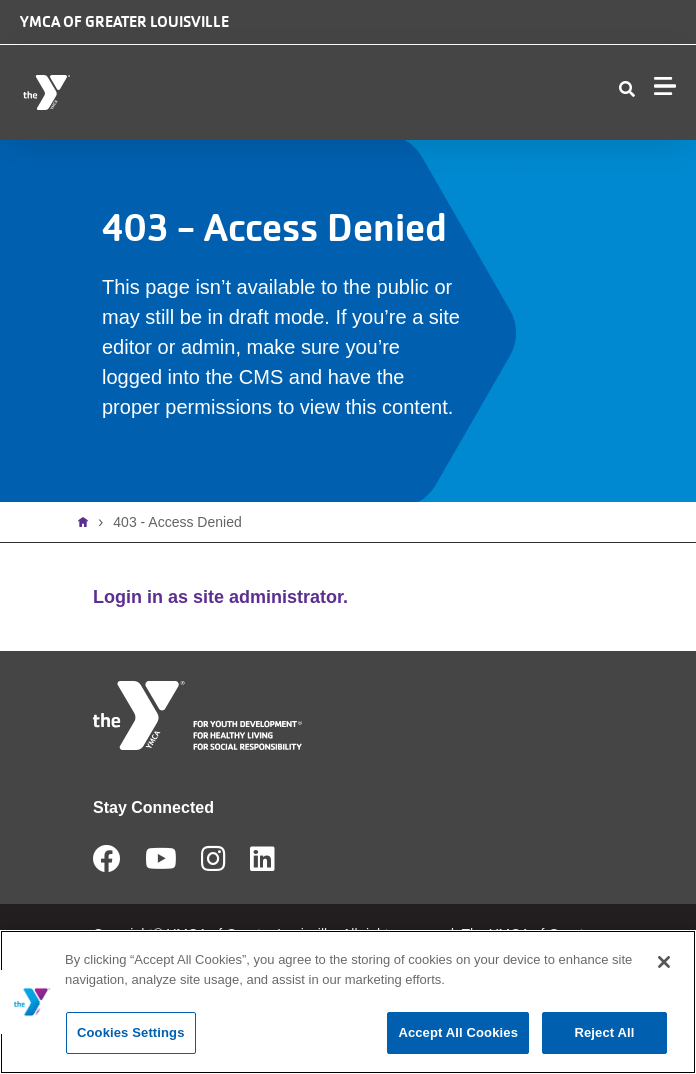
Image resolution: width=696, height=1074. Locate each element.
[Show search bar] (627, 90)
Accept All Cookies (458, 1032)
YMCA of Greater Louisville (124, 21)
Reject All (604, 1032)
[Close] (664, 962)
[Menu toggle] (665, 86)
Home (88, 522)
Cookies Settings (131, 1032)
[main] (348, 1002)
